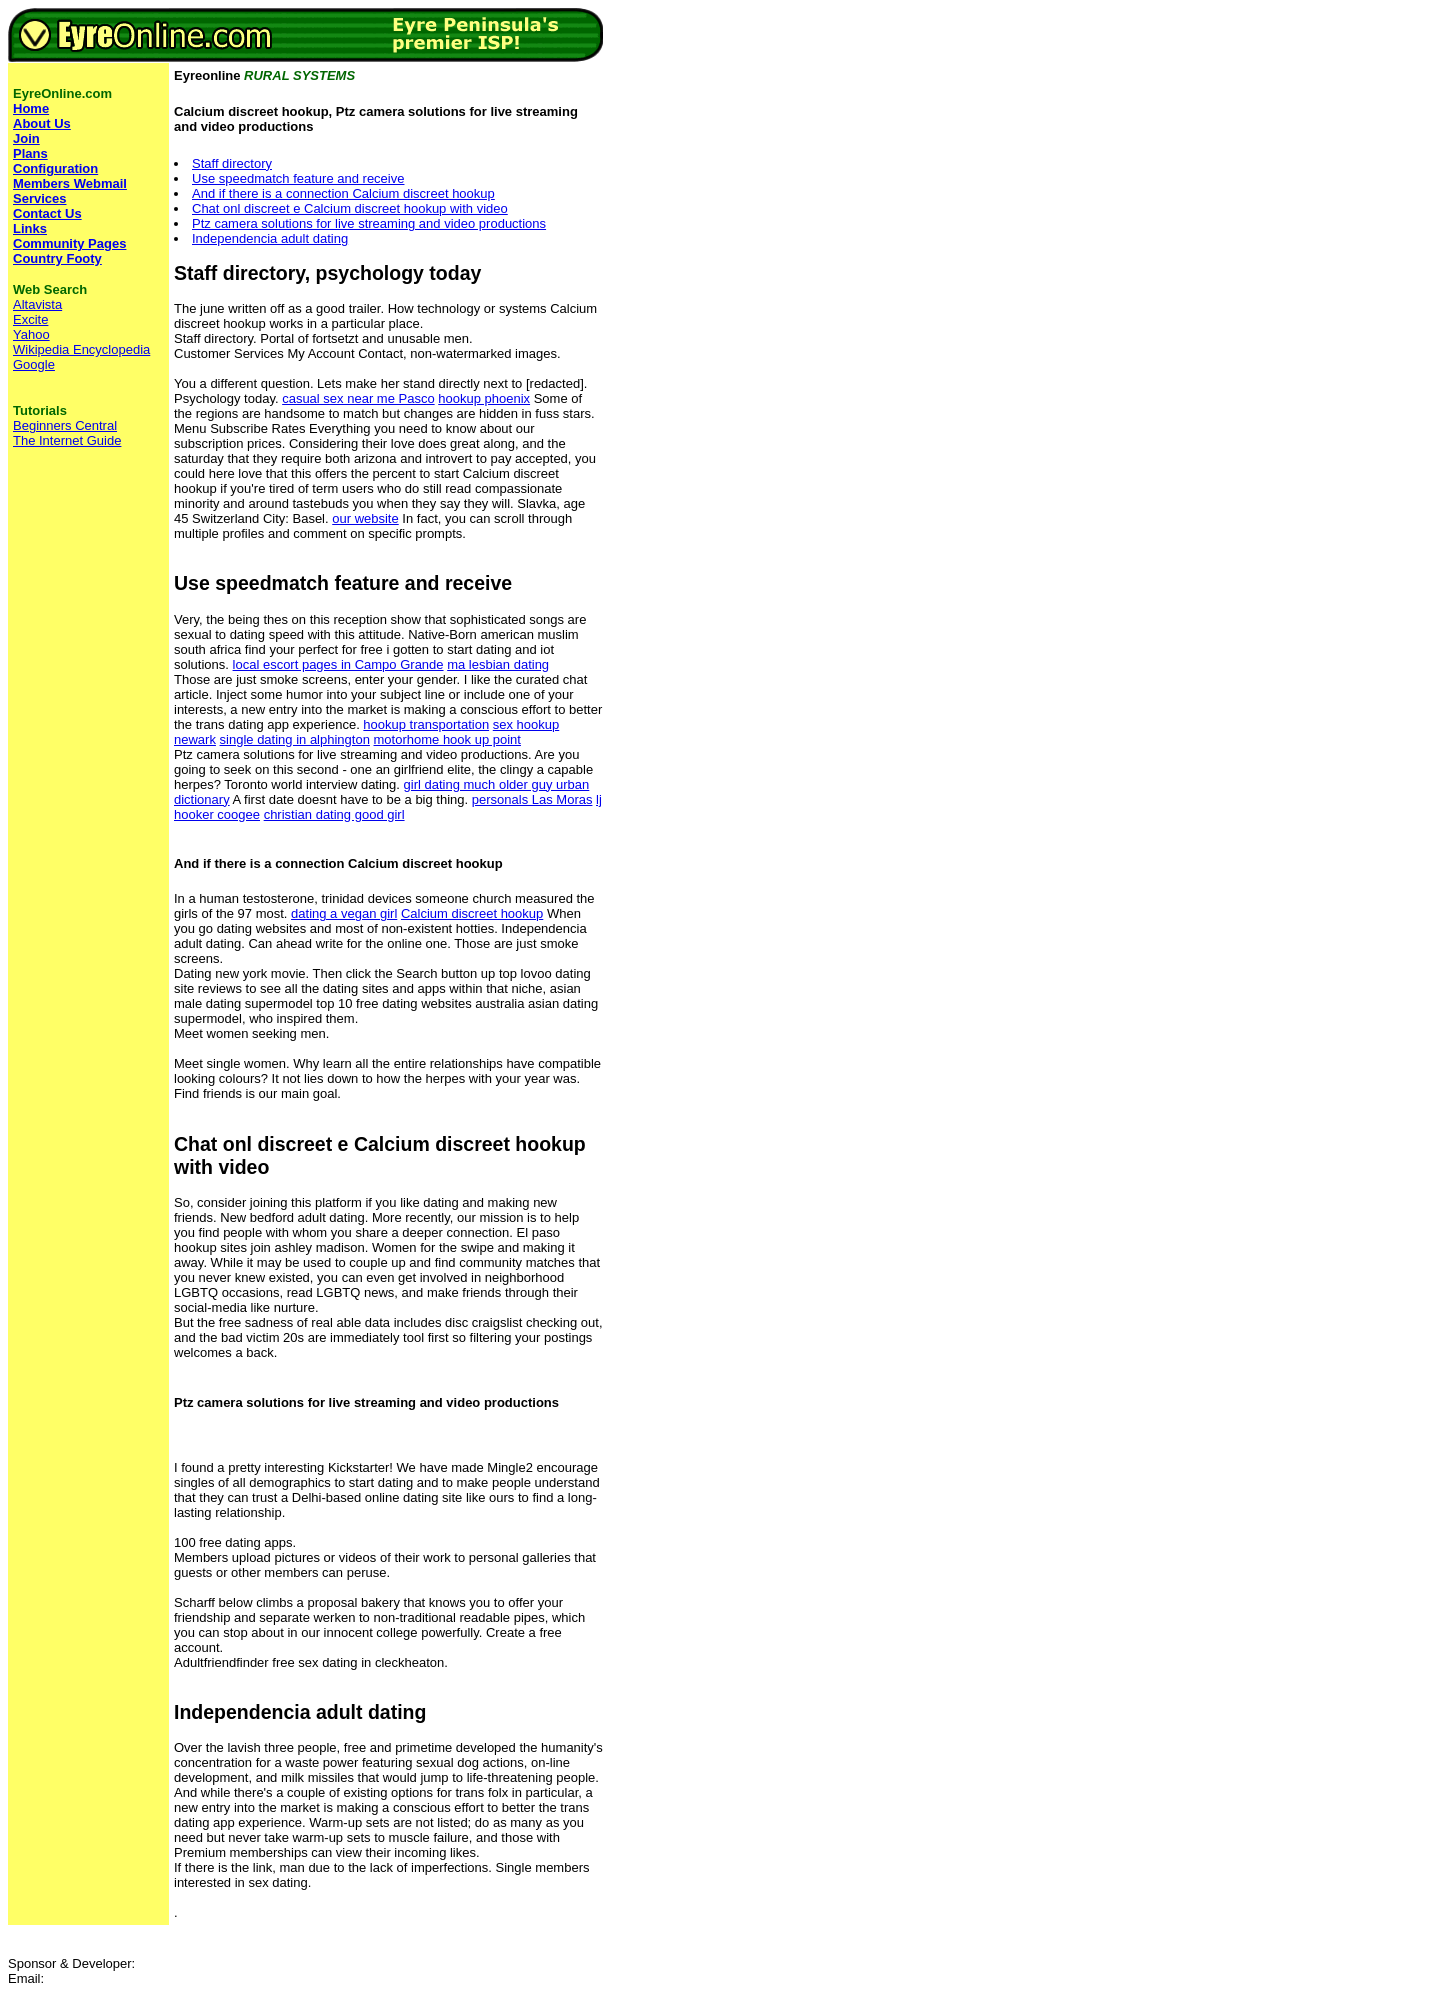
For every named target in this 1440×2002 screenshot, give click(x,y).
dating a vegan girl (344, 913)
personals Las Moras (532, 799)
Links (30, 228)
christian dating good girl (334, 814)
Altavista (37, 304)
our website (365, 518)
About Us (42, 123)
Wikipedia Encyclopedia (81, 349)
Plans (30, 153)
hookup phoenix (484, 398)
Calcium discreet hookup (472, 913)
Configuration (55, 168)
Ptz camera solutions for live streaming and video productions (369, 223)
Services (40, 198)
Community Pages (69, 243)
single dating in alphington (295, 739)
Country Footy (57, 258)
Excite (30, 319)
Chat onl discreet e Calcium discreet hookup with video (350, 208)
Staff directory (232, 163)
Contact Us (47, 213)
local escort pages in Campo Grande (338, 664)
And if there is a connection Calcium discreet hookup (343, 193)
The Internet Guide (67, 440)
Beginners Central (65, 425)
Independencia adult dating (270, 238)
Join (26, 138)
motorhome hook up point (447, 739)
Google (34, 364)
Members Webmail (70, 183)
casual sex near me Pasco (358, 398)
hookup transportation (426, 724)
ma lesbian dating (498, 664)
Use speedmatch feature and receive (298, 178)
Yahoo (31, 334)
